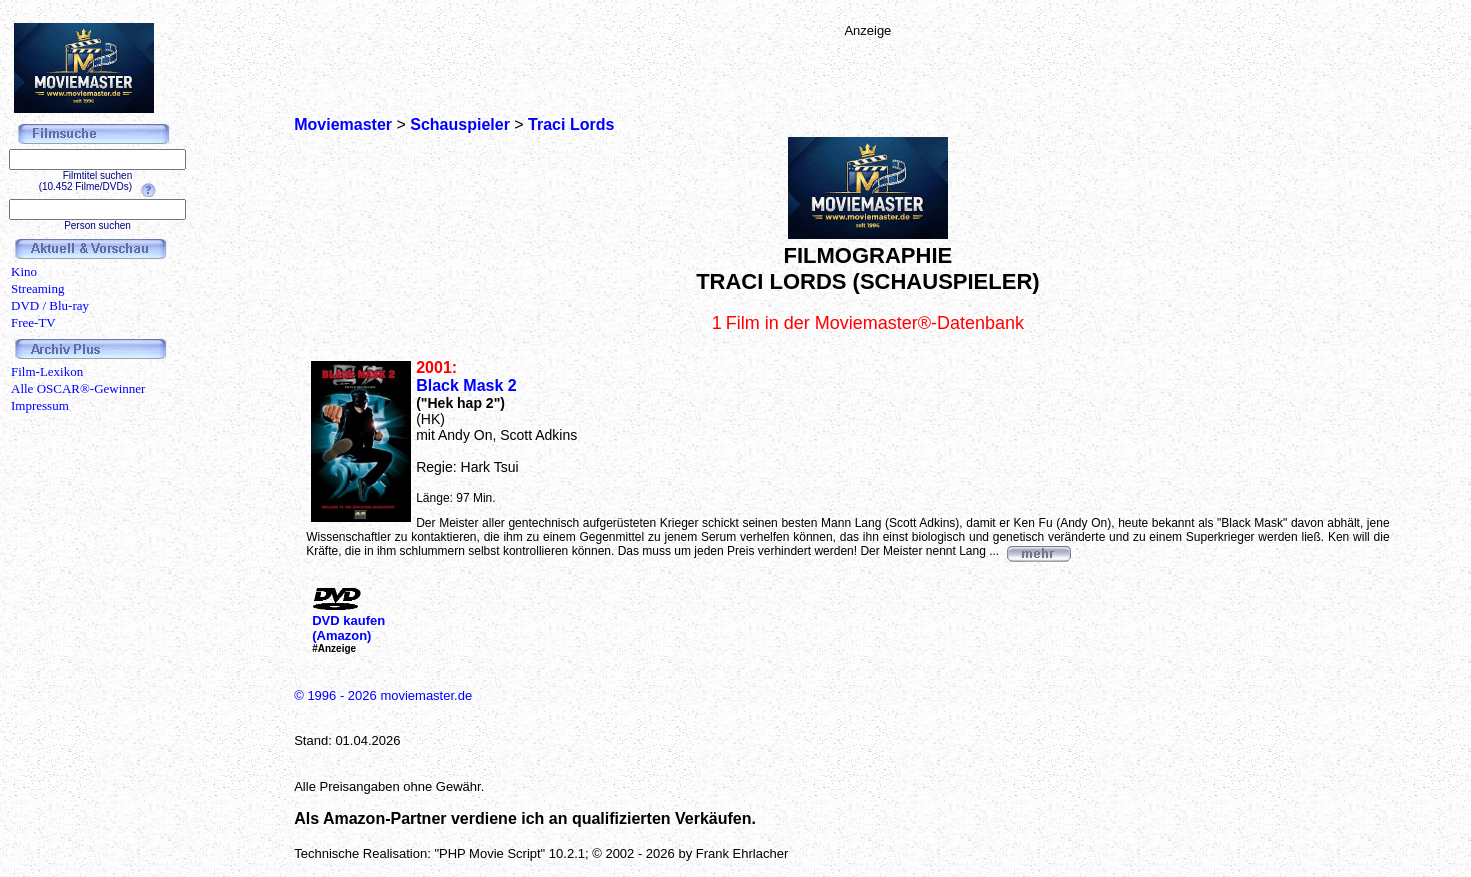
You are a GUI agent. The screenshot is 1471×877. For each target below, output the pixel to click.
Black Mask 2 (466, 385)
